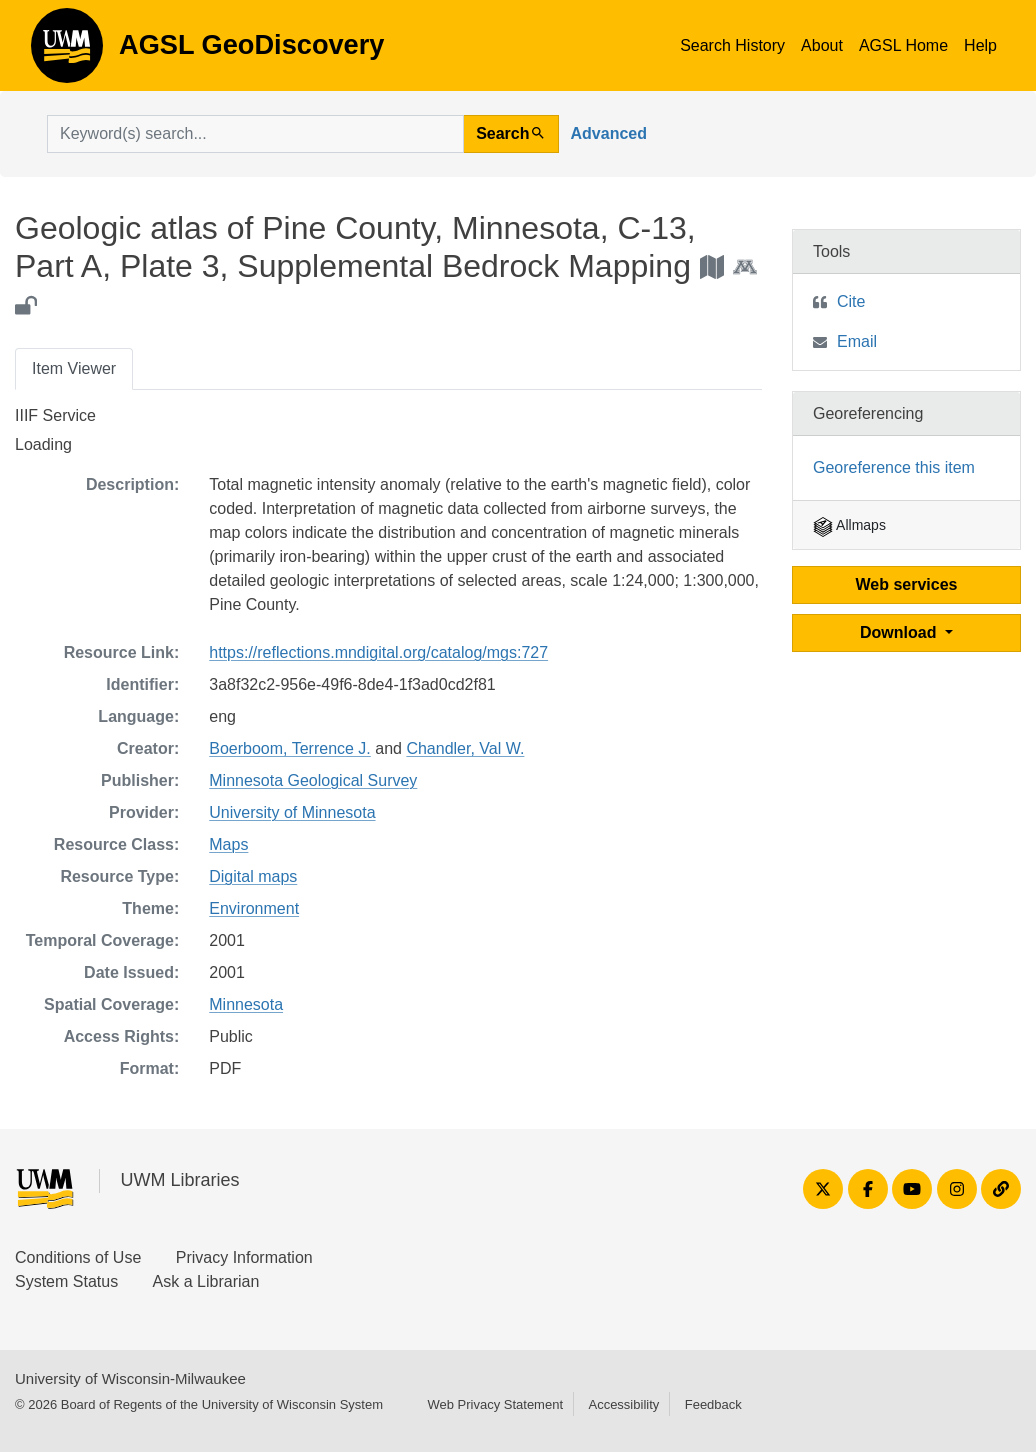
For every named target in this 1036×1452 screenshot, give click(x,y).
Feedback (713, 1404)
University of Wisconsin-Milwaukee (130, 1378)
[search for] (255, 134)
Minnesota (246, 1004)
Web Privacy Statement (495, 1404)
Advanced (609, 133)
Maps (228, 844)
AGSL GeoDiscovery (67, 52)
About (822, 45)
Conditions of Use (78, 1257)
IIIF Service (55, 415)
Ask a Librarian (206, 1281)
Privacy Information (244, 1257)
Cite (851, 301)
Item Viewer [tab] (74, 368)
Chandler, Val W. (465, 748)
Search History (732, 45)
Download (900, 632)
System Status (66, 1281)
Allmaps (849, 525)
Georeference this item (894, 467)
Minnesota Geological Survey (313, 780)
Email (857, 341)
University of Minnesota (292, 812)
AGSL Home (903, 45)
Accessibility (623, 1404)
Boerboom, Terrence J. (290, 748)
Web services (907, 584)
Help (980, 45)
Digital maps (253, 876)
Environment (254, 908)
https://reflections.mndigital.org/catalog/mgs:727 (378, 652)
